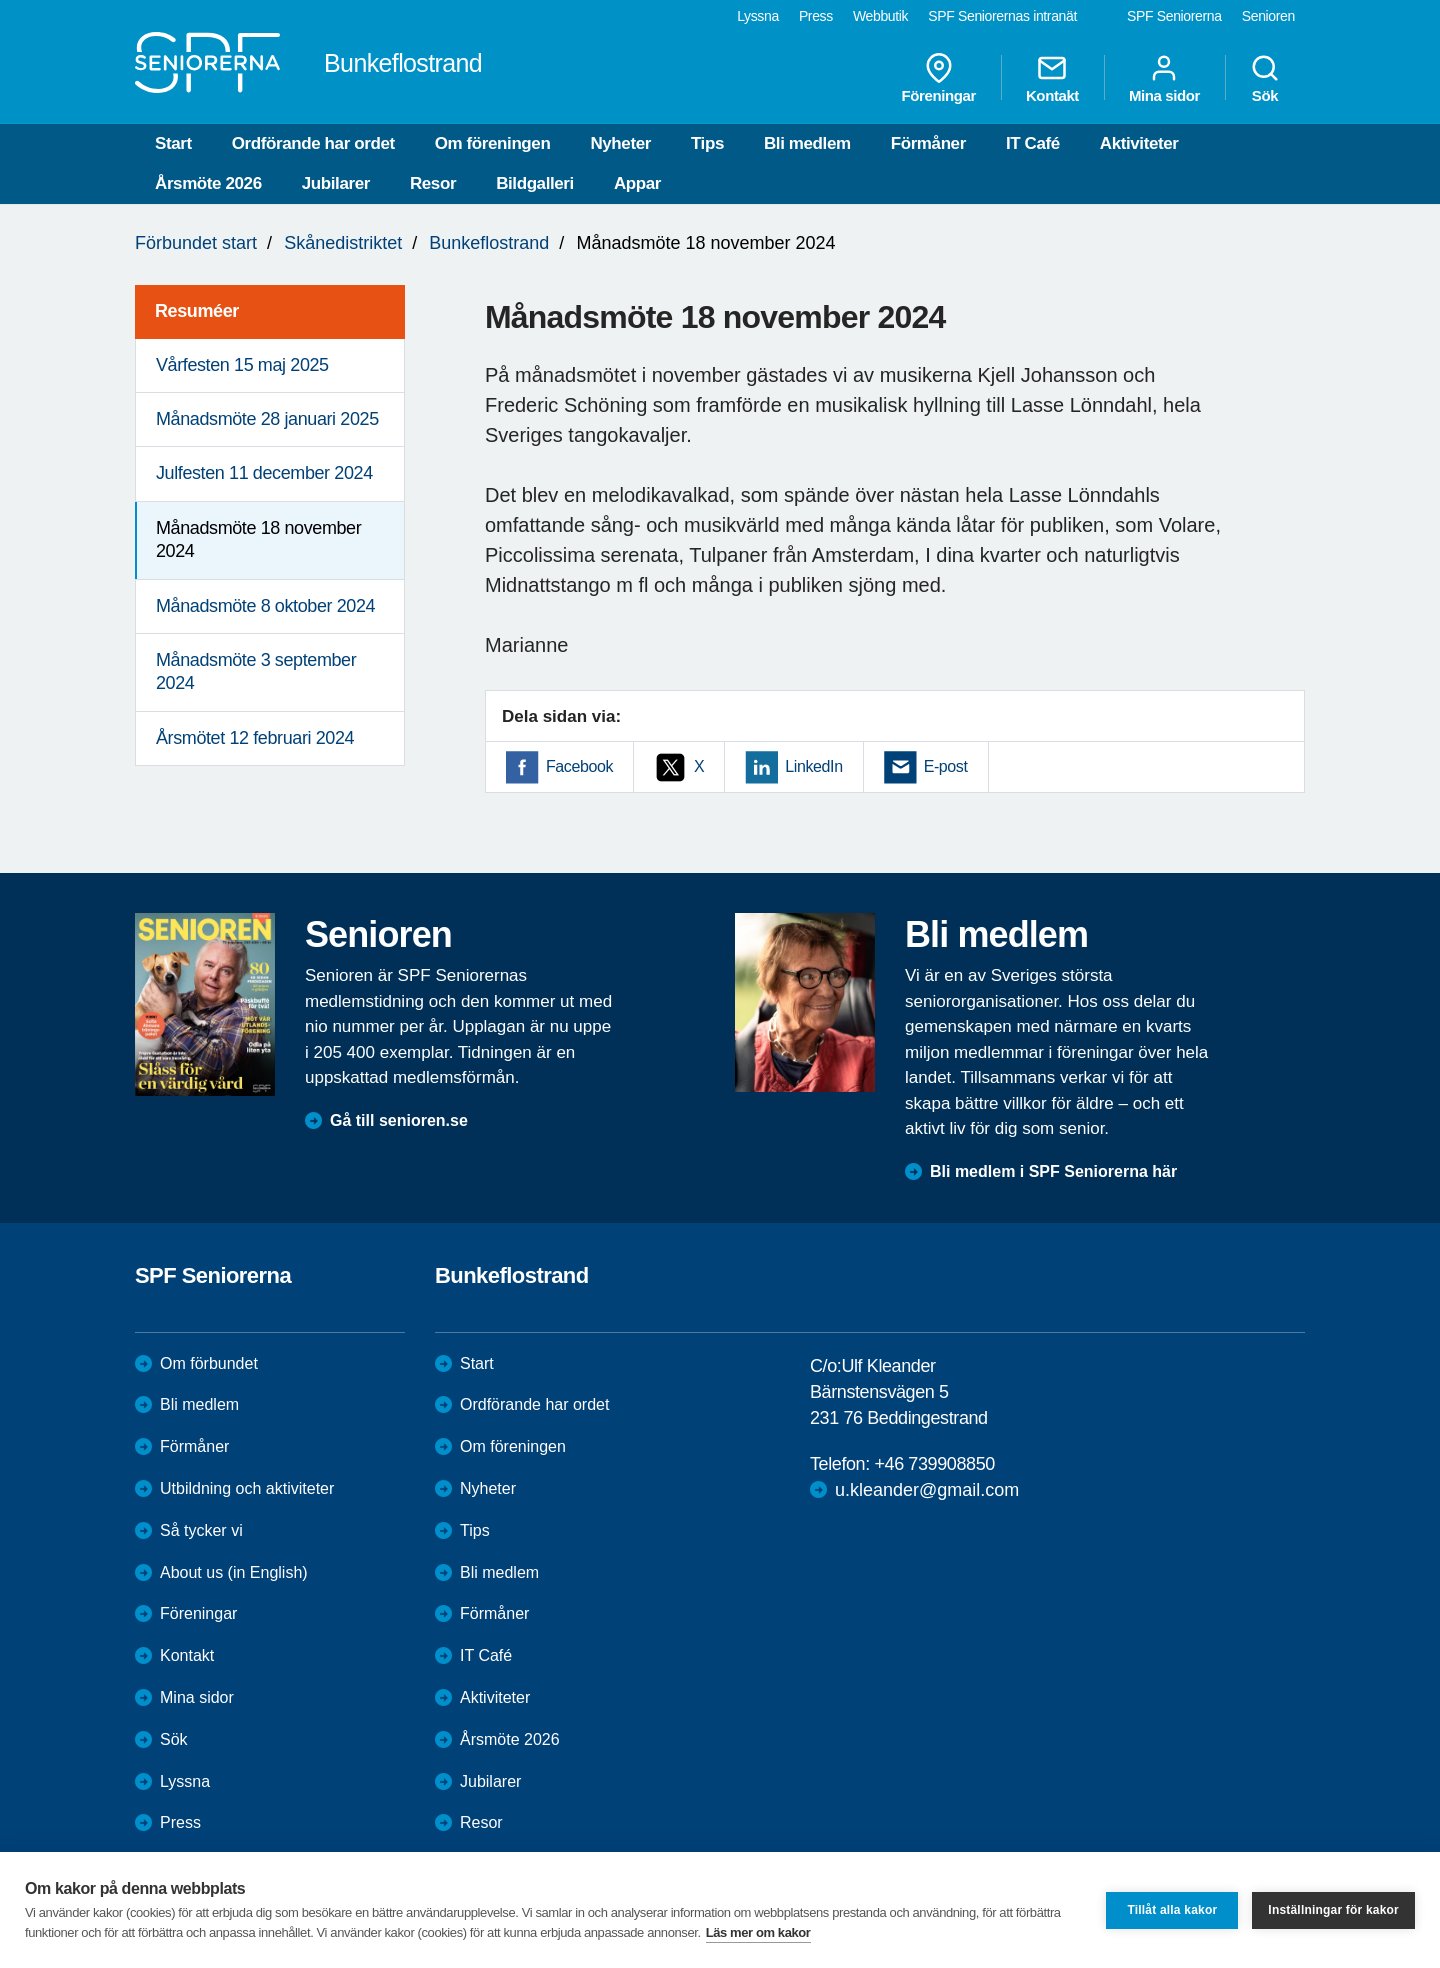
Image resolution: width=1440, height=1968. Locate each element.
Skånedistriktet (343, 243)
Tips (707, 143)
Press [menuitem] (816, 16)
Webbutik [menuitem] (880, 16)
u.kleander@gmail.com (927, 1490)
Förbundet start (196, 243)
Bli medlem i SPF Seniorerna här (1053, 1171)
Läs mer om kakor (758, 1932)
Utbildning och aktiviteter (247, 1488)
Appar (637, 183)
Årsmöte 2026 (208, 183)
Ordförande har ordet (313, 143)
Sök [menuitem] (1265, 78)
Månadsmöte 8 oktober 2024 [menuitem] (265, 606)
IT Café (1033, 143)
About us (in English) (234, 1572)
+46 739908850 (934, 1464)
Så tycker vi (201, 1530)
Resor (433, 183)
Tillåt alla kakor (1172, 1910)
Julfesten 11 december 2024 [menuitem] (264, 473)
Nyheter (620, 143)
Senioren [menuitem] (1268, 16)
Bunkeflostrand (489, 243)
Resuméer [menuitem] (197, 311)
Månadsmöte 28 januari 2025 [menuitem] (267, 419)
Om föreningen (493, 143)
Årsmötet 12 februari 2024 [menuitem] (255, 738)
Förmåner (928, 143)
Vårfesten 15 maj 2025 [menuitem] (242, 365)
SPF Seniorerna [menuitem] (1174, 16)
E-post (946, 766)
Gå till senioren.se (399, 1120)
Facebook (579, 766)
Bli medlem (807, 143)
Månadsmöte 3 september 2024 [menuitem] (256, 671)
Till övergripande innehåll (0, 0)
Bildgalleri (535, 183)
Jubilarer (336, 183)
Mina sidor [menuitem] (1164, 78)
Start (173, 143)
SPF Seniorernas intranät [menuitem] (1002, 16)
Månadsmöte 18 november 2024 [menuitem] (258, 539)
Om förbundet (209, 1363)
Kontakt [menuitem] (1052, 78)
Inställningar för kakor (1333, 1910)
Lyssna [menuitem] (758, 16)
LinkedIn (813, 766)
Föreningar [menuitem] (939, 78)
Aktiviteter (1139, 143)
